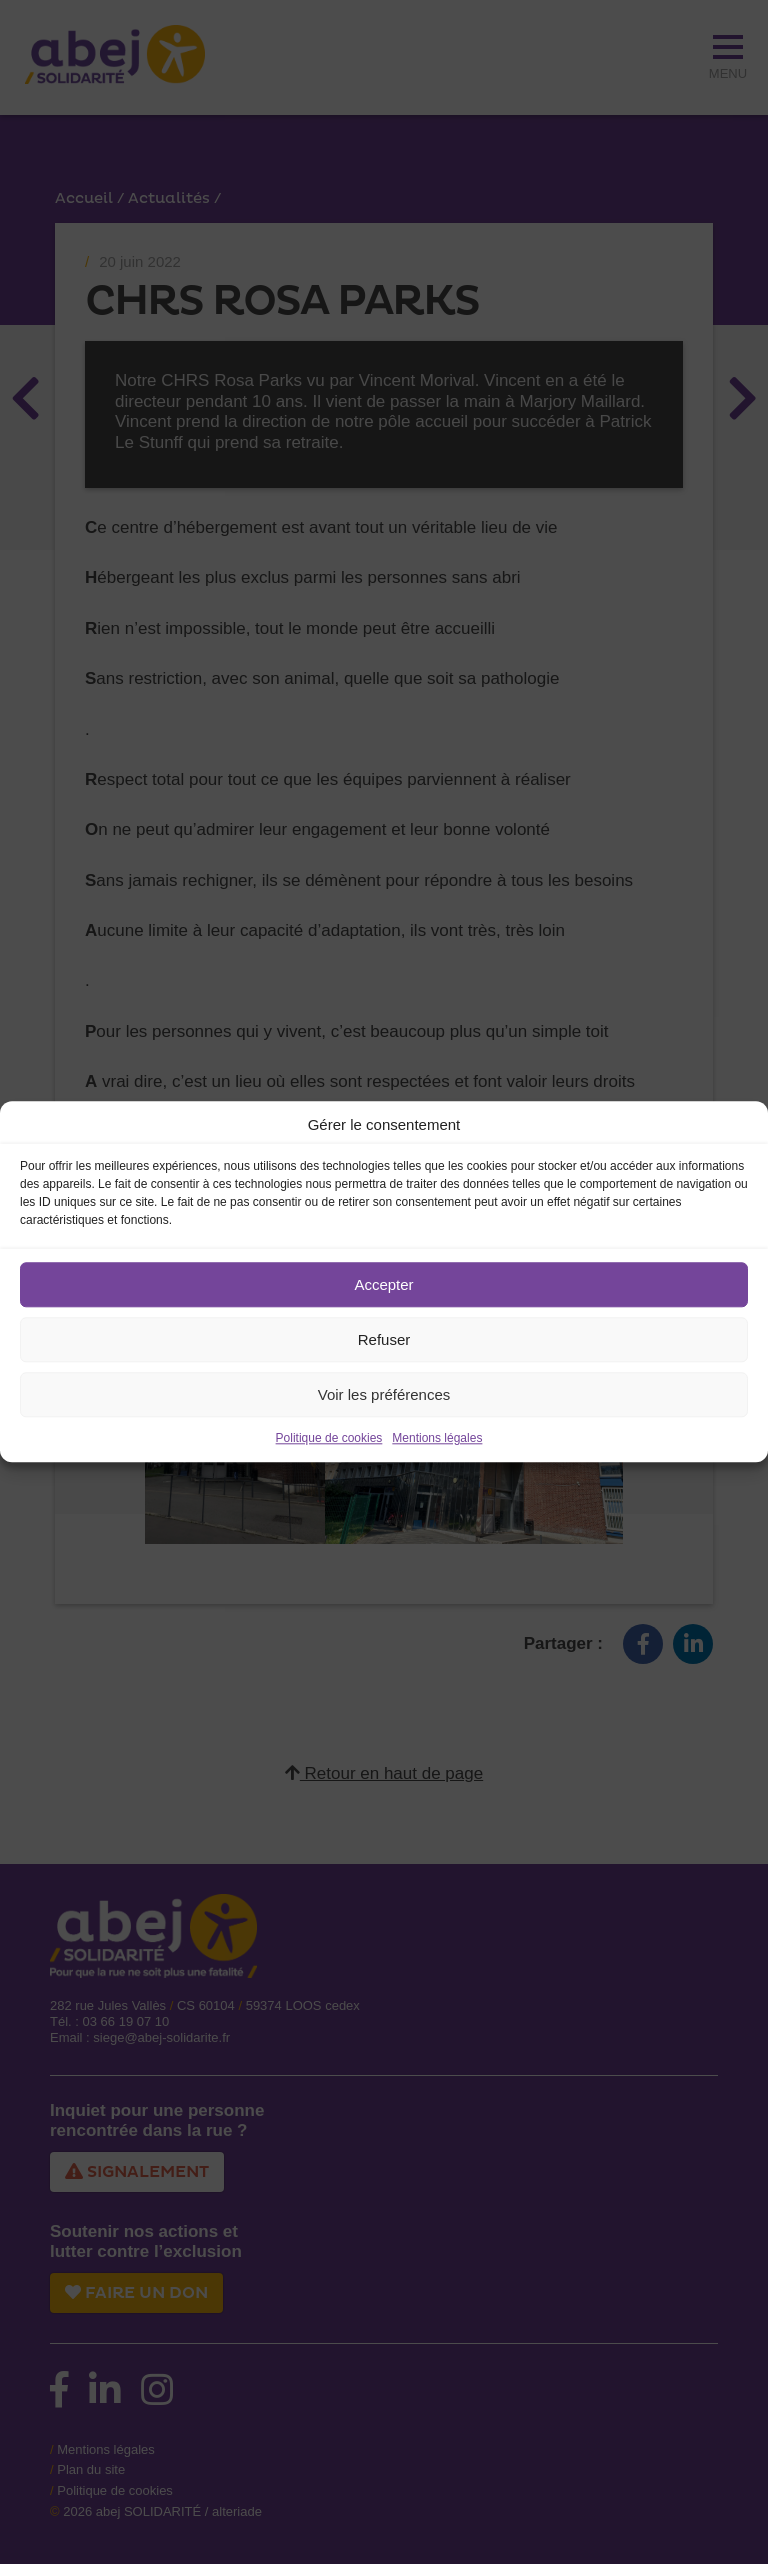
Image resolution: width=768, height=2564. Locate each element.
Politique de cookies (329, 1438)
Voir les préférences (384, 1394)
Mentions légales (437, 1438)
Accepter (383, 1284)
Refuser (384, 1339)
